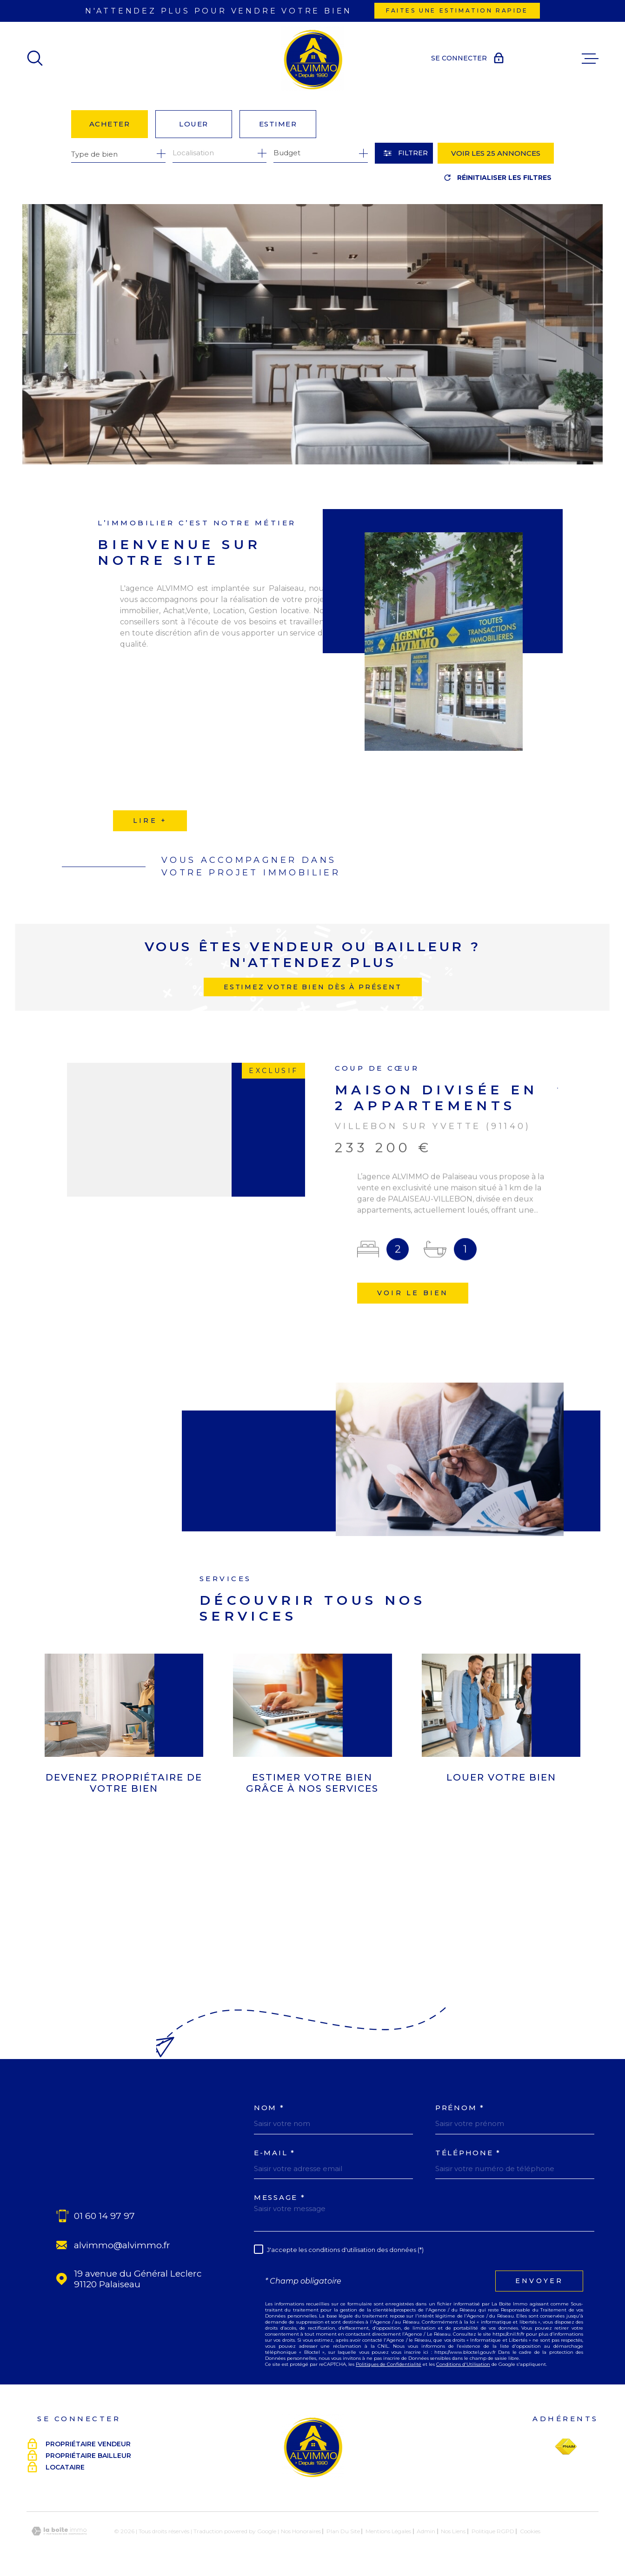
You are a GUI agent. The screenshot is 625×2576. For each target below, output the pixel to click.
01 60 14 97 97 (104, 2216)
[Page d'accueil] (312, 58)
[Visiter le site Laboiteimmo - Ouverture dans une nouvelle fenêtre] (59, 2531)
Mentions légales (388, 2531)
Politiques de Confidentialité (388, 2364)
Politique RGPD (493, 2531)
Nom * (269, 2107)
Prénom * (460, 2107)
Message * (279, 2197)
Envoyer (539, 2281)
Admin (426, 2531)
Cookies (530, 2531)
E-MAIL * (274, 2152)
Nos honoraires (301, 2531)
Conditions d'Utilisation (463, 2364)
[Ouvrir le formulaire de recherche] (404, 153)
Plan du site (343, 2531)
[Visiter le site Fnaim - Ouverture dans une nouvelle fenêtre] (565, 2447)
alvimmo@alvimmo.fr (122, 2245)
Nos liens (453, 2531)
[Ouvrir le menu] (590, 58)
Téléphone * (468, 2152)
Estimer (278, 123)
